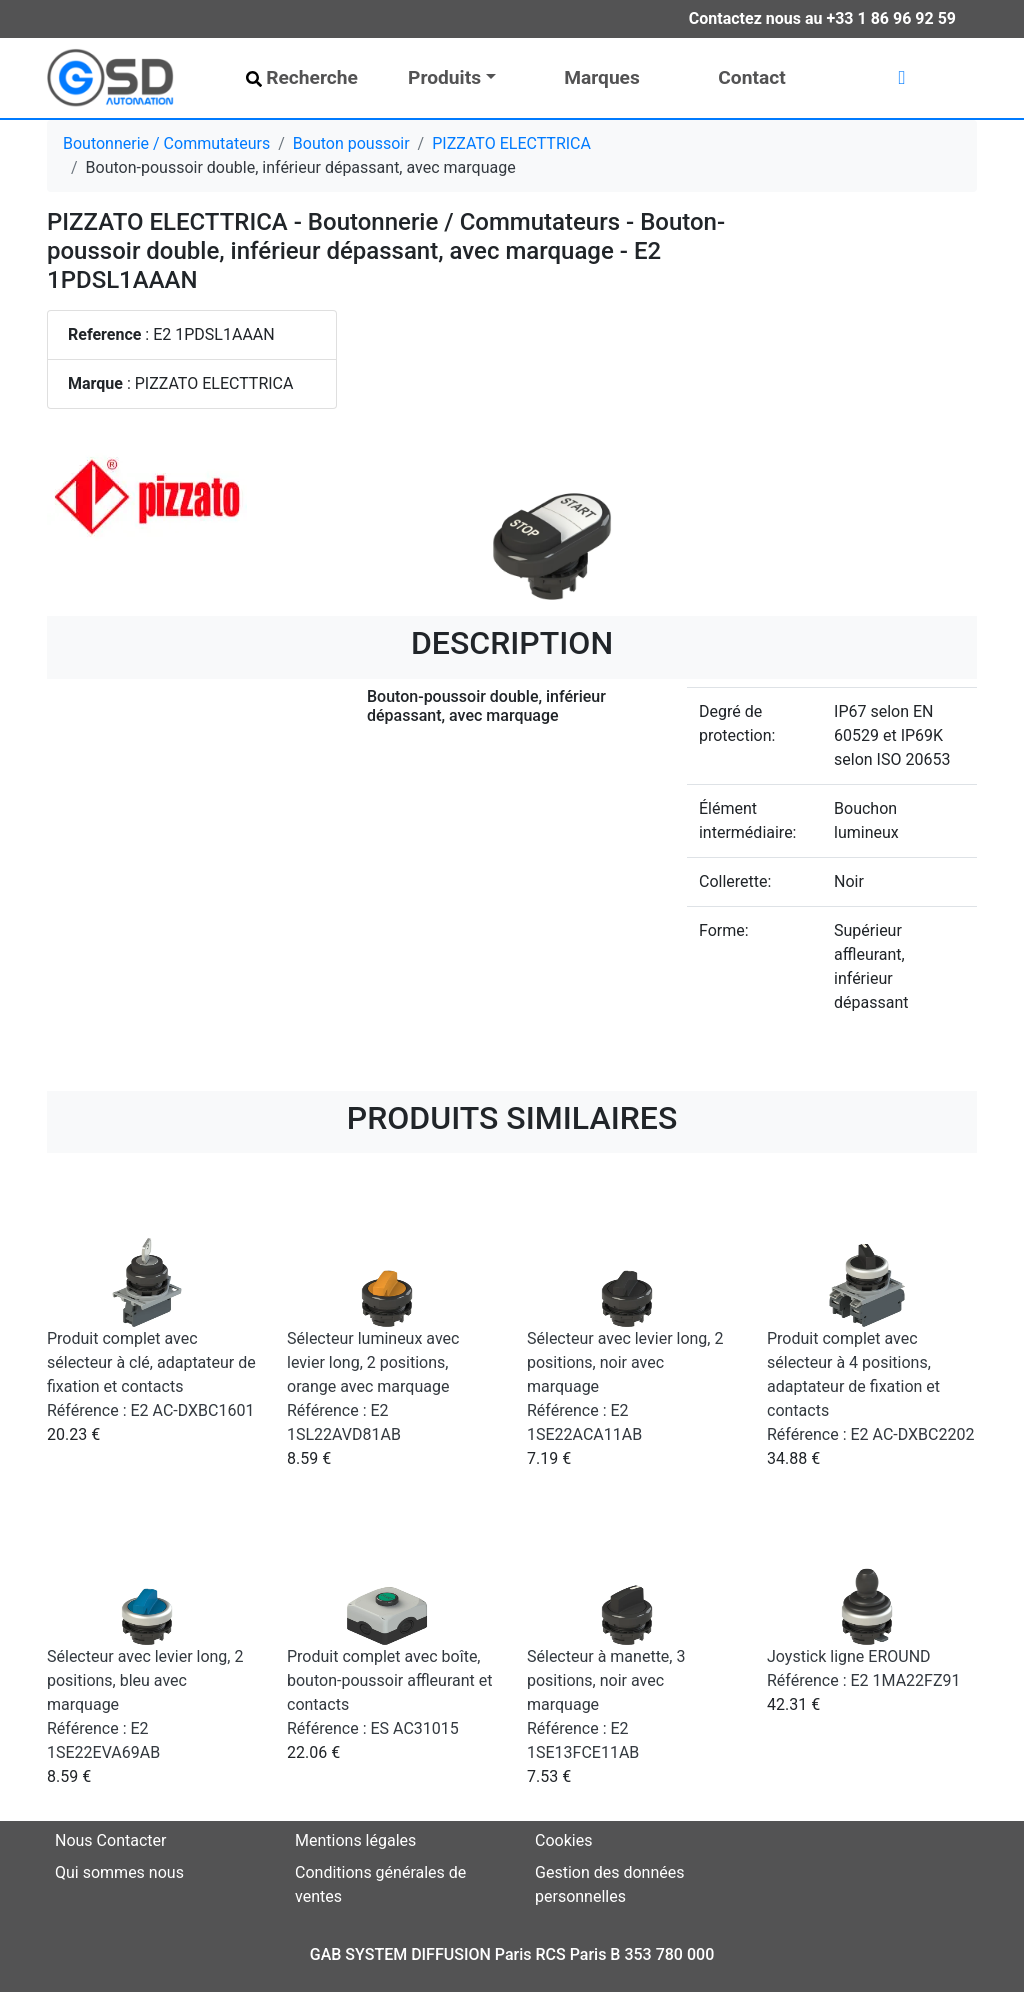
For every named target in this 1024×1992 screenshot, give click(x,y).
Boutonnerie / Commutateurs (166, 143)
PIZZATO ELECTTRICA (511, 143)
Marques (602, 77)
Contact (751, 77)
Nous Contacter (110, 1840)
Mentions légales (355, 1840)
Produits (444, 77)
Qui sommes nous (119, 1872)
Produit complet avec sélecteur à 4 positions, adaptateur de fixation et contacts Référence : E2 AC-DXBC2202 (870, 1386)
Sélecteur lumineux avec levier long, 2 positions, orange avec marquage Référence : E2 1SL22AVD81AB (373, 1386)
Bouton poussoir (351, 143)
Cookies (563, 1840)
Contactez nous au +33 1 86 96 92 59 (822, 18)
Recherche (302, 77)
